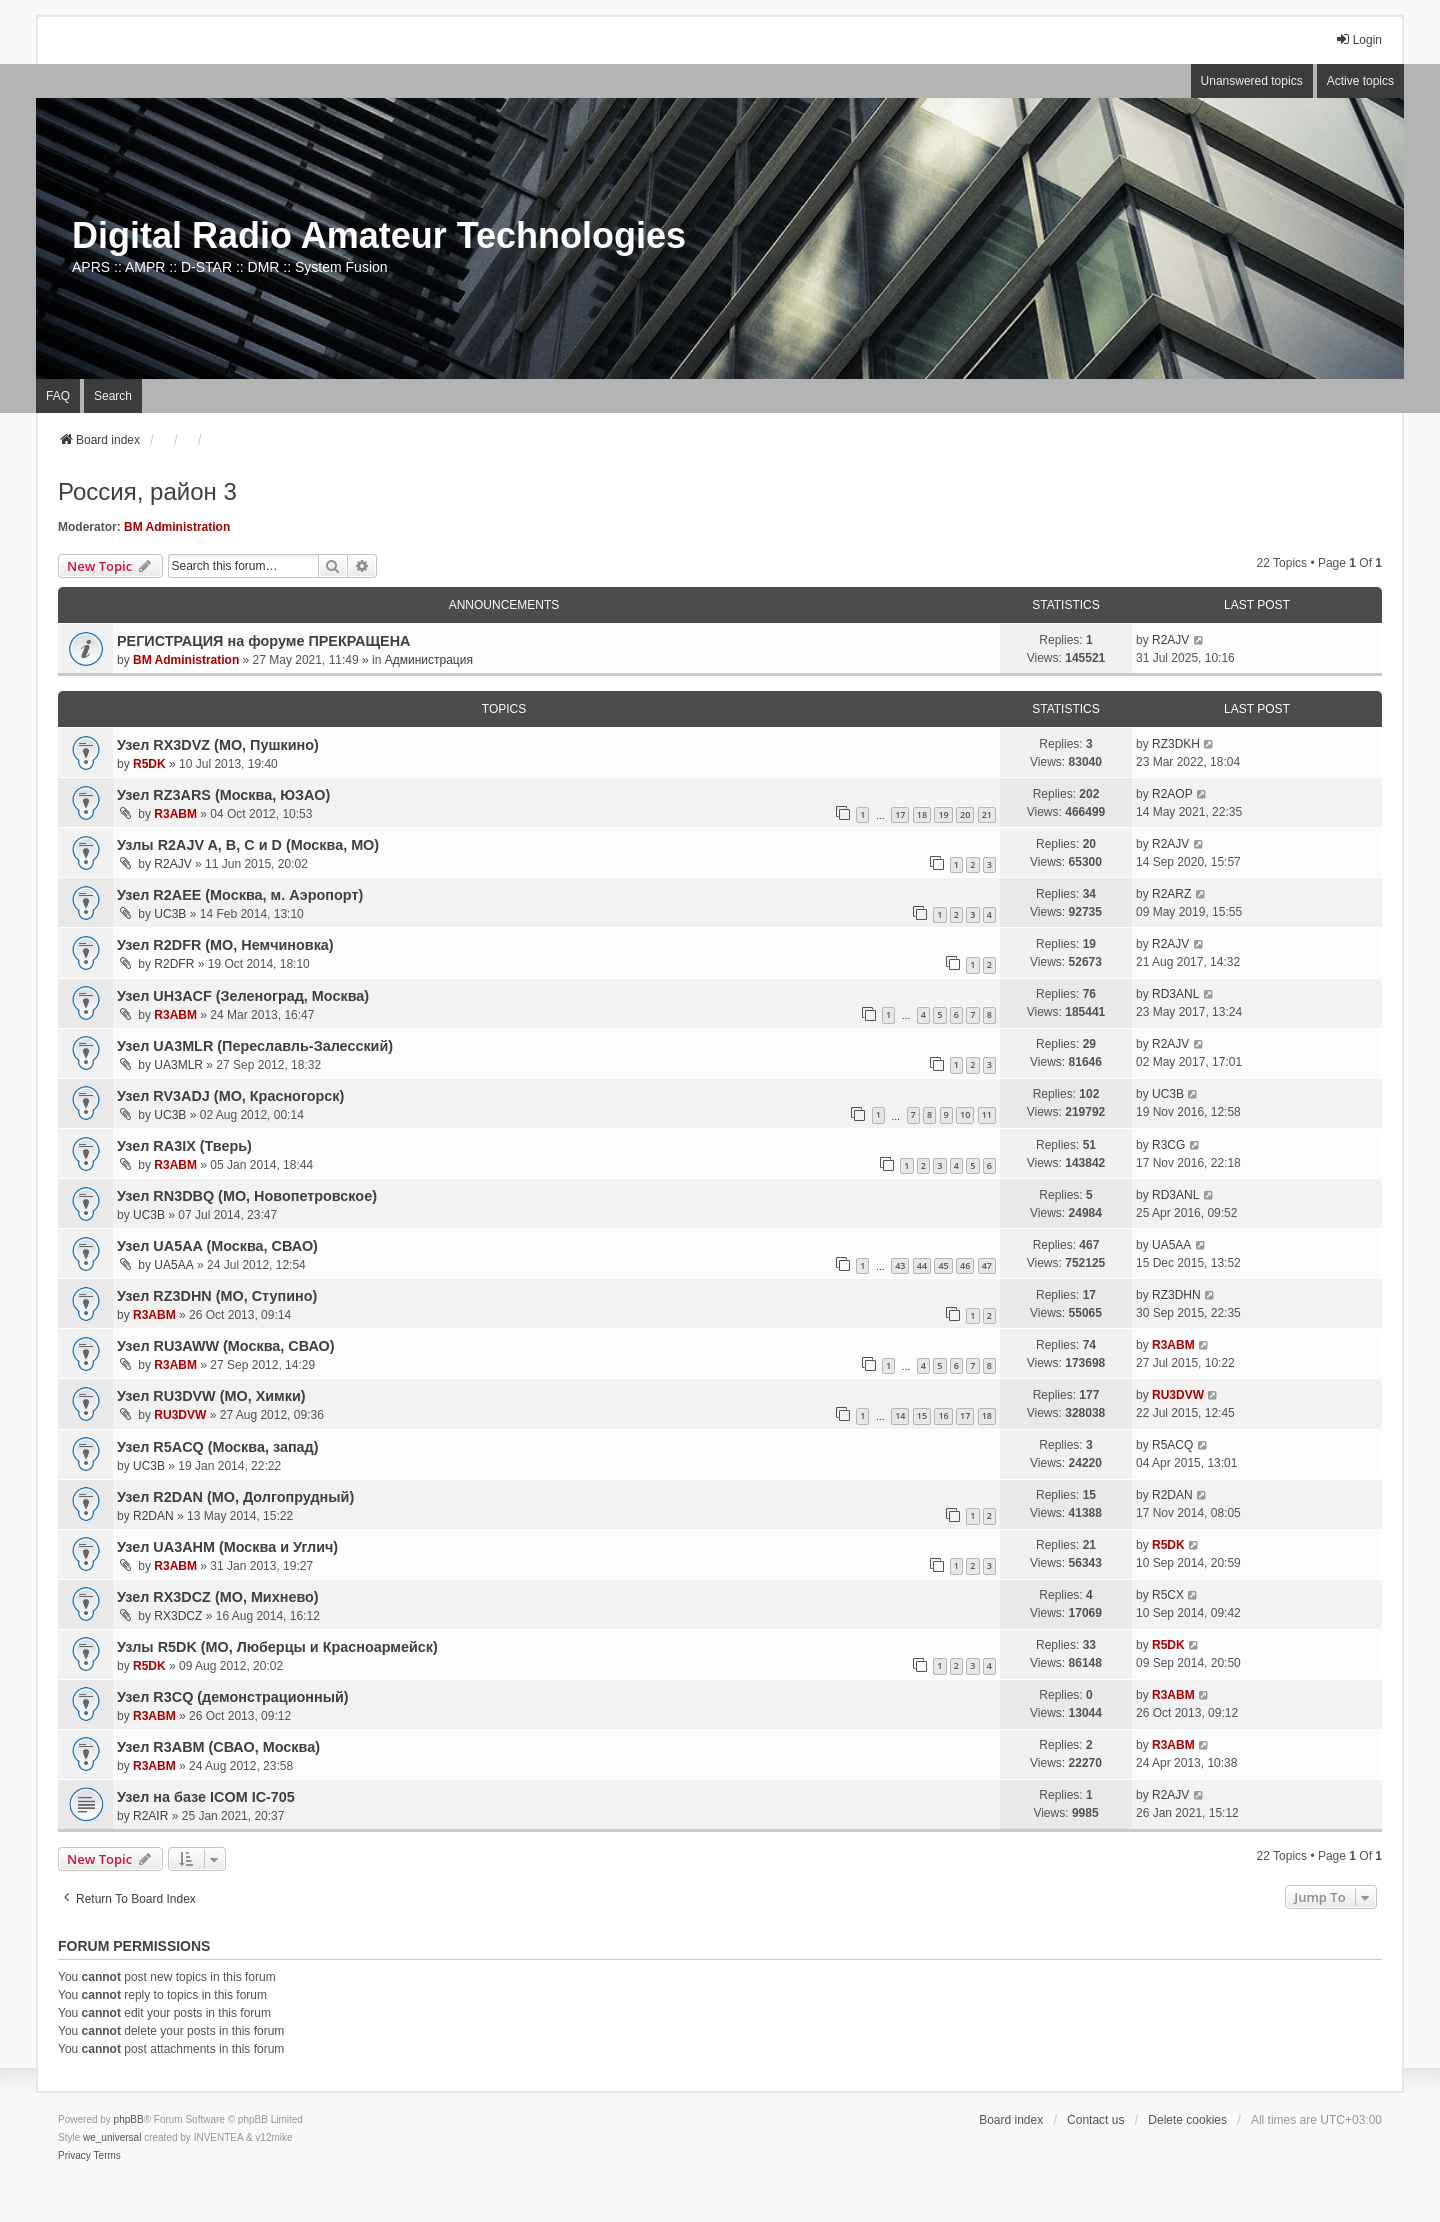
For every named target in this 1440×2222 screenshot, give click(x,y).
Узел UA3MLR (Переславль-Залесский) (255, 1046)
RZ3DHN (1176, 1295)
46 (965, 1265)
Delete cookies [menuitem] (1187, 2120)
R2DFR (174, 964)
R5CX (1168, 1595)
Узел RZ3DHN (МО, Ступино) (217, 1296)
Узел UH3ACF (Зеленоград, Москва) (243, 996)
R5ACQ (1172, 1445)
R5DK (149, 764)
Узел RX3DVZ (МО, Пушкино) (218, 745)
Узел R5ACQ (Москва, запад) (218, 1447)
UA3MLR (178, 1065)
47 (987, 1265)
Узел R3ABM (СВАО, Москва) (218, 1747)
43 (900, 1265)
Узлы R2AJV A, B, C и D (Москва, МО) (248, 845)
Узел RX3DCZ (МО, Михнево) (218, 1597)
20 (965, 814)
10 (965, 1114)
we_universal (112, 2137)
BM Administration (177, 527)
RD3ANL (1175, 994)
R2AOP (1172, 794)
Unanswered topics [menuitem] (1252, 81)
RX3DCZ (178, 1616)
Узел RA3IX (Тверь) (184, 1146)
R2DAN (153, 1516)
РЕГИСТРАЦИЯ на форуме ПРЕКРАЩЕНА (264, 641)
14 (900, 1415)
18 (922, 814)
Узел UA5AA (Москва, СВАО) (217, 1246)
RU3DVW (180, 1415)
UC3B (170, 914)
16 (943, 1415)
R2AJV (1170, 640)
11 (987, 1114)
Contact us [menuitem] (1095, 2120)
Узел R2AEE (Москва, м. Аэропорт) (240, 895)
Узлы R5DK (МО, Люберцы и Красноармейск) (277, 1647)
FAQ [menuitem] (58, 396)
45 (943, 1265)
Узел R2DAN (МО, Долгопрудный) (235, 1497)
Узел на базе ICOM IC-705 (206, 1797)
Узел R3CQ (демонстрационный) (233, 1697)
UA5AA (173, 1265)
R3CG (1168, 1145)
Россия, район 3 (147, 491)
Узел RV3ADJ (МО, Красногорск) (230, 1096)
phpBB (129, 2119)
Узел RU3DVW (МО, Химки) (211, 1396)
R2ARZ (1171, 894)
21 (987, 814)
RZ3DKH (1176, 744)
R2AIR (150, 1816)
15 (922, 1415)
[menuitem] (74, 2156)
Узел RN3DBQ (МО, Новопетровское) (247, 1196)
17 (900, 814)
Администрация (429, 660)
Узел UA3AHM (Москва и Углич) (227, 1547)
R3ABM (175, 814)
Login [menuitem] (1358, 39)
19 (943, 814)
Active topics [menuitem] (1360, 81)
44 (922, 1265)
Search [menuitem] (113, 396)
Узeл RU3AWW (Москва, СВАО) (226, 1346)
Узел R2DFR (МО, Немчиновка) (225, 945)
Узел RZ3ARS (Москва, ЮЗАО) (223, 795)
